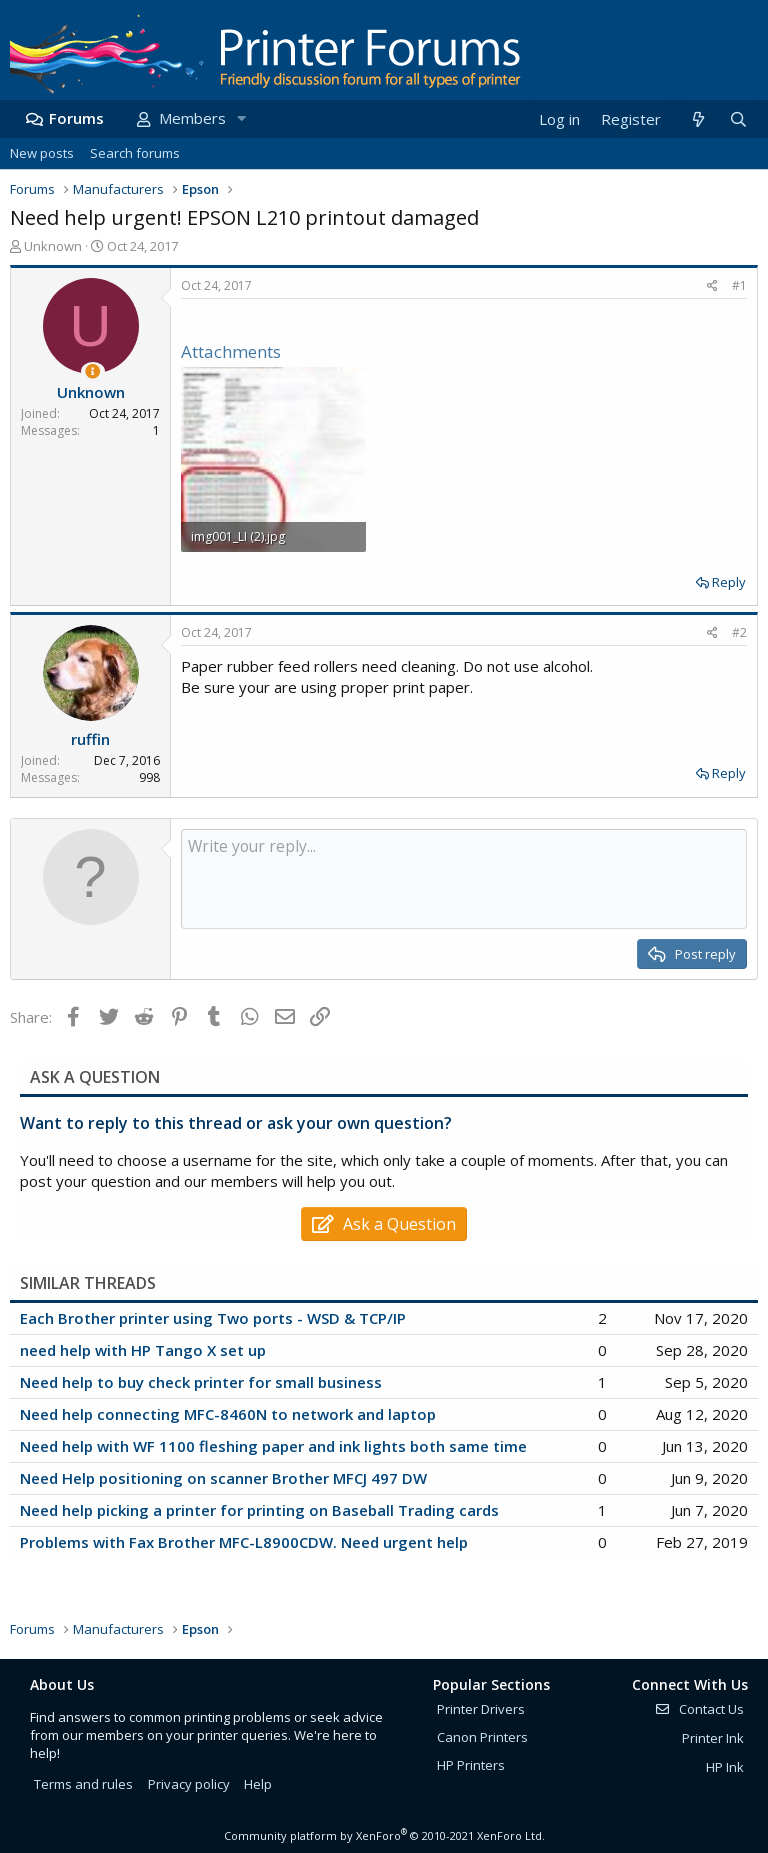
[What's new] (697, 119)
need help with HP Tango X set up (143, 1350)
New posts (42, 153)
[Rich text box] (464, 879)
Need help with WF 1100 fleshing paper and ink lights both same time (273, 1446)
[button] (241, 118)
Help (258, 1784)
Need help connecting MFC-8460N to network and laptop (228, 1414)
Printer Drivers (481, 1709)
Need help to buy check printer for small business (201, 1382)
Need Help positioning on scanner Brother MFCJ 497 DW (223, 1478)
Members (192, 118)
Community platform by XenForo (384, 1835)
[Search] (738, 119)
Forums (76, 118)
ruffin (90, 739)
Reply (729, 582)
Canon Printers (482, 1737)
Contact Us (699, 1709)
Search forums (135, 153)
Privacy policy (189, 1784)
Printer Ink (713, 1738)
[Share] (712, 286)
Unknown (53, 246)
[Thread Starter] (92, 371)
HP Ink (725, 1767)
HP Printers (471, 1765)
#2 (739, 632)
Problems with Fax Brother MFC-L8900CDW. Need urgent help (244, 1542)
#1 (739, 285)
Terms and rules (83, 1784)
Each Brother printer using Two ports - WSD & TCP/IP (213, 1318)
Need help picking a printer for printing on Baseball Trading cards (259, 1510)
